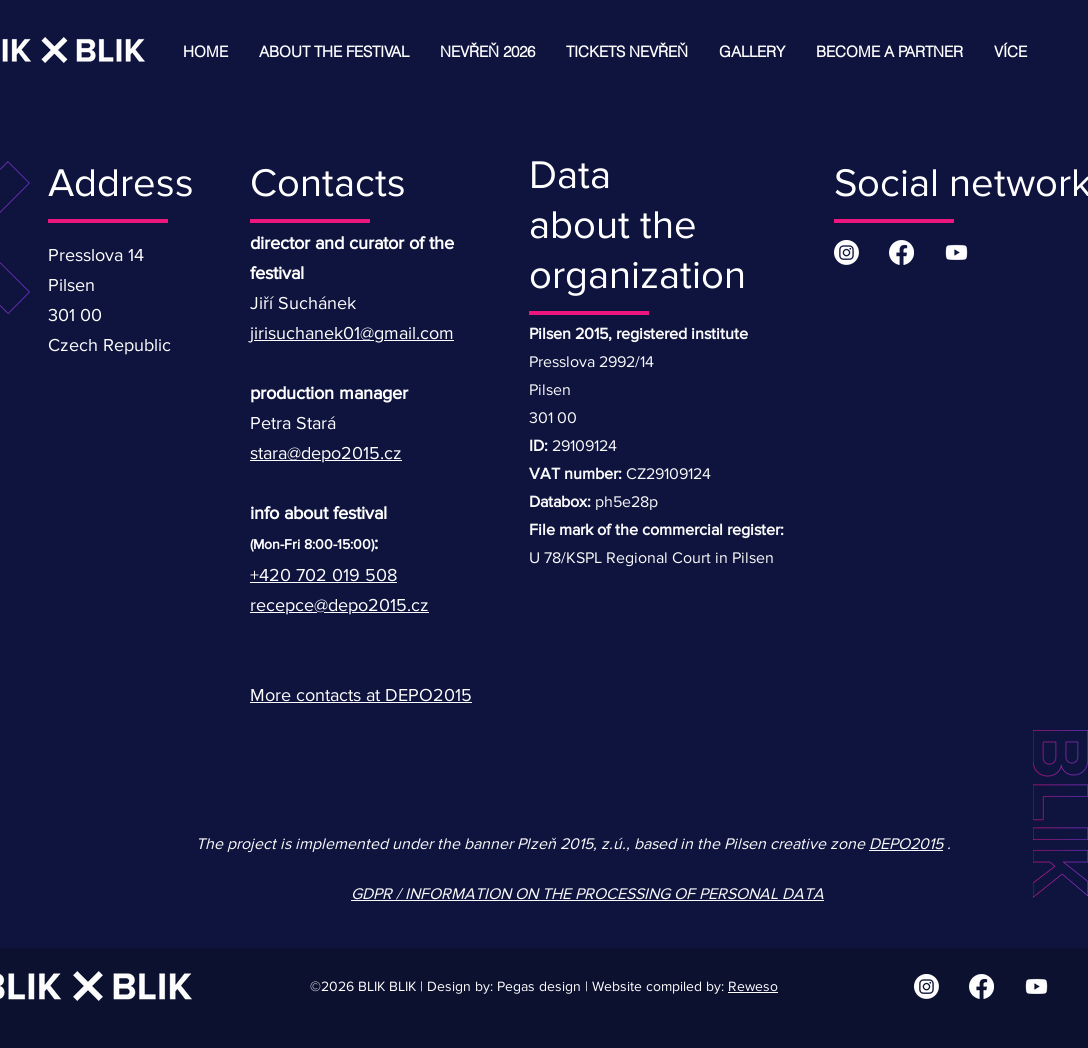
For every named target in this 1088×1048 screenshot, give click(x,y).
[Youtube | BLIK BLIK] (956, 252)
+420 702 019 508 (323, 575)
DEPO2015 (906, 843)
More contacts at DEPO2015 (361, 695)
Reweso (753, 986)
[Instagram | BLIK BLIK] (846, 252)
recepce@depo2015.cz (339, 605)
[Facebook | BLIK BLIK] (901, 252)
